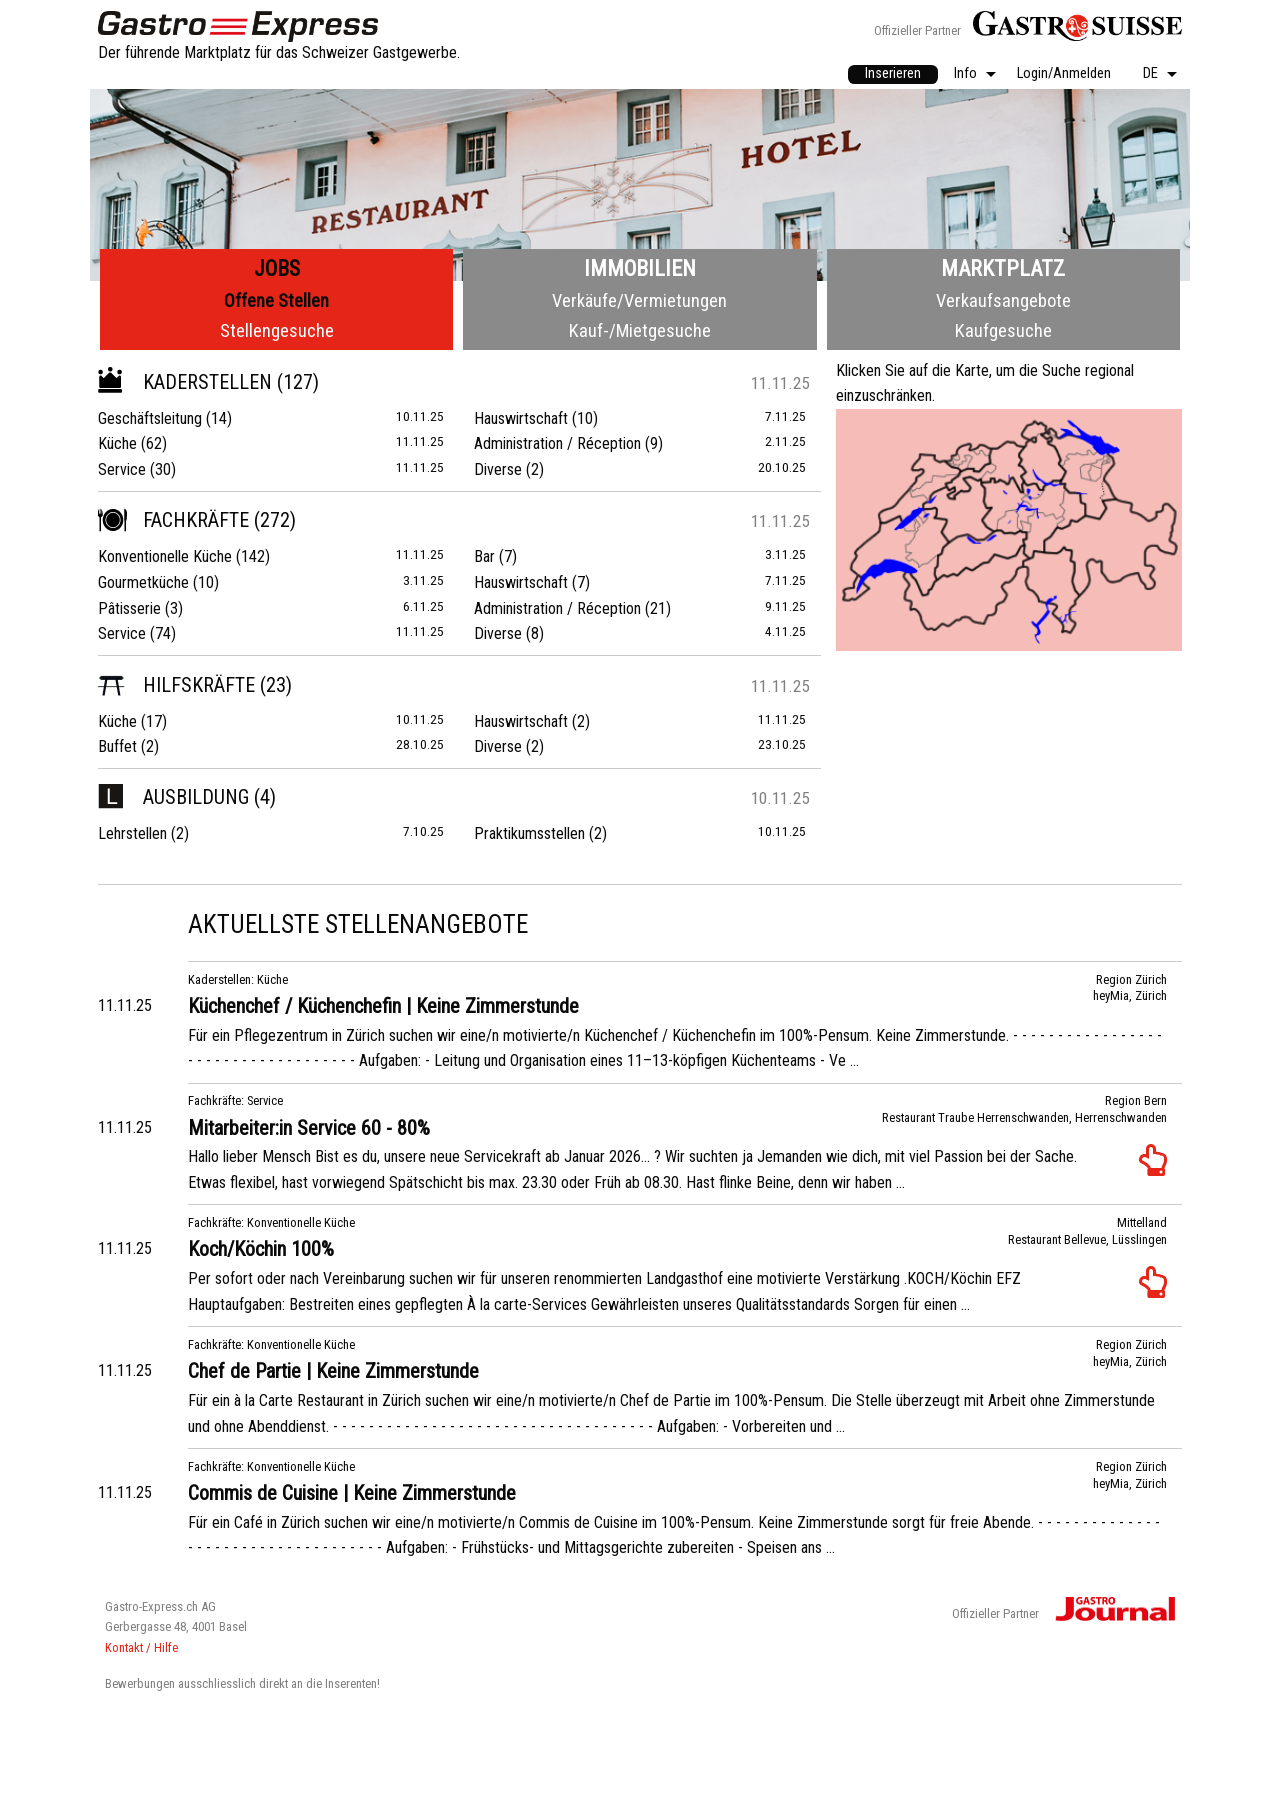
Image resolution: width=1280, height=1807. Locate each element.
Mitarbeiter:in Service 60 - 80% (309, 1128)
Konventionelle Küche (165, 556)
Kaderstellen (185, 382)
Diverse (498, 469)
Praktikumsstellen (529, 833)
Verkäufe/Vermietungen (639, 300)
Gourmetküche (143, 582)
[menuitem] (893, 75)
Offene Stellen (276, 300)
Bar (484, 556)
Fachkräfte (173, 520)
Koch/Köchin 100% (261, 1249)
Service (122, 469)
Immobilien (640, 268)
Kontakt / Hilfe (141, 1647)
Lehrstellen (132, 833)
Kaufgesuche (1003, 330)
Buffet (117, 746)
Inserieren (893, 73)
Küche (117, 443)
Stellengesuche (277, 330)
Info (965, 74)
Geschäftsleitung (150, 418)
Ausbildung (173, 797)
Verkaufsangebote (1003, 300)
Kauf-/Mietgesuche (640, 330)
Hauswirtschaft (521, 418)
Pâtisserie (129, 608)
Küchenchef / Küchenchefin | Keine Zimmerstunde (383, 1006)
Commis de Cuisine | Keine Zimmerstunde (352, 1493)
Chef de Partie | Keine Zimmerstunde (333, 1371)
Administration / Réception (557, 443)
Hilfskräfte (176, 685)
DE (1150, 74)
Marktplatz (1003, 268)
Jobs (277, 268)
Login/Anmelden (1064, 74)
